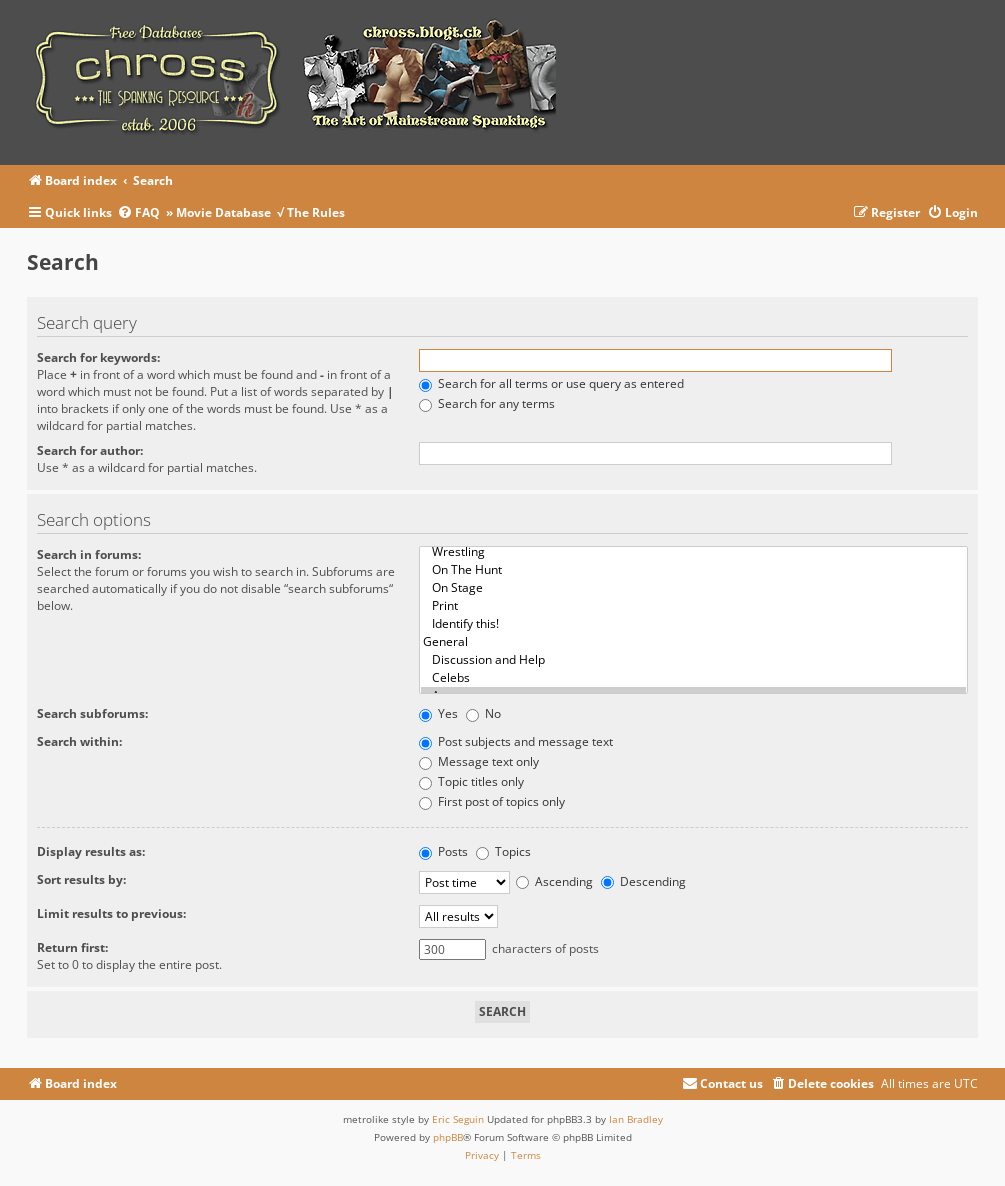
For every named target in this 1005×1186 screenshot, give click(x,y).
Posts (443, 851)
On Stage (693, 588)
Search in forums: (89, 554)
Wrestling (693, 552)
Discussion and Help (693, 660)
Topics (503, 851)
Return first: (72, 947)
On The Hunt (693, 570)
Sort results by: (81, 879)
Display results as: (91, 851)
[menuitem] (141, 213)
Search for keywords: (98, 357)
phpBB (448, 1137)
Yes (438, 713)
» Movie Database (218, 212)
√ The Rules (311, 212)
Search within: (79, 741)
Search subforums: (92, 713)
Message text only (479, 761)
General (693, 642)
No (483, 713)
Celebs (693, 678)
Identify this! (693, 624)
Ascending (554, 881)
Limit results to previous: (111, 913)
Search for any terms (487, 403)
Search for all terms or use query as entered (551, 383)
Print (693, 606)
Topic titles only (471, 781)
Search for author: (90, 450)
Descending (643, 881)
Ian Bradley (636, 1119)
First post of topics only (492, 801)
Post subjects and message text (516, 741)
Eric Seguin (458, 1119)
